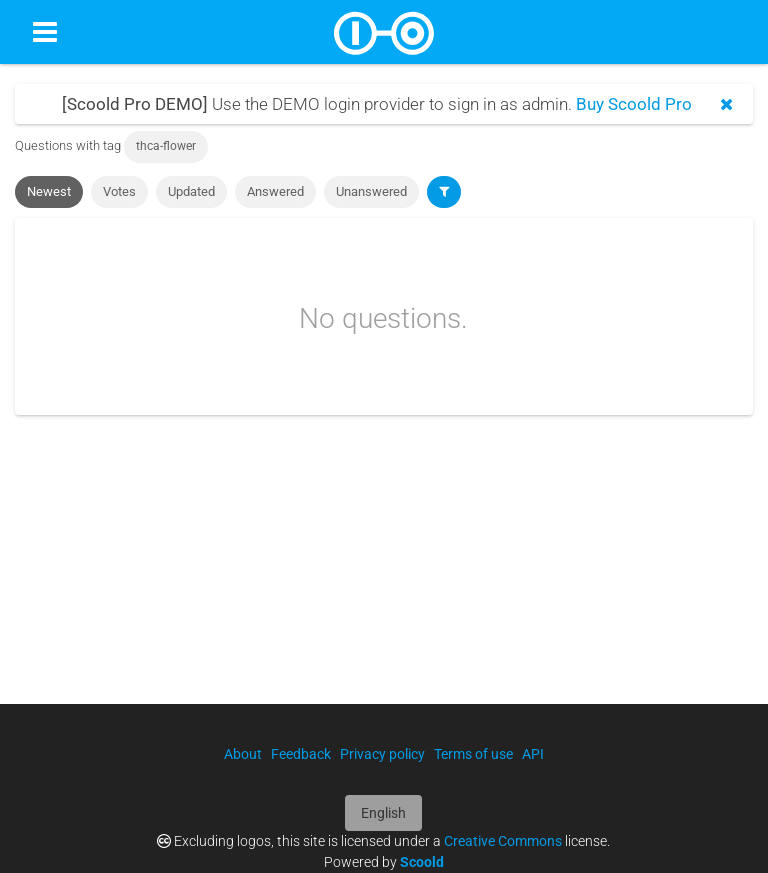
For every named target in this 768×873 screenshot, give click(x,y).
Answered (275, 191)
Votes (119, 191)
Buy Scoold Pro (634, 104)
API (533, 754)
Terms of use (473, 754)
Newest (49, 191)
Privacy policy (382, 754)
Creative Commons (503, 841)
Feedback (301, 754)
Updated (191, 191)
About (243, 754)
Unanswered (371, 191)
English (383, 813)
